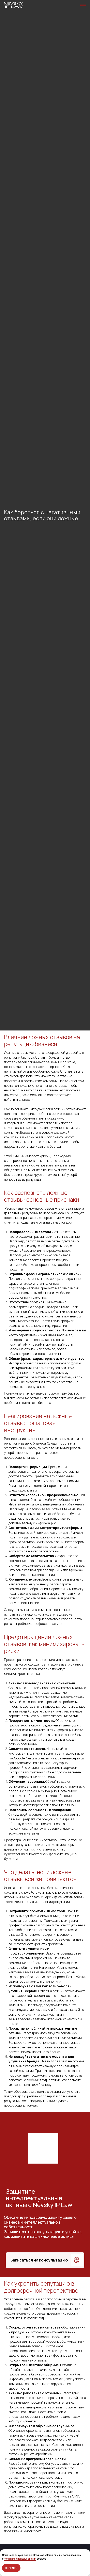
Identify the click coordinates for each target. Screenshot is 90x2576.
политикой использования (20, 2558)
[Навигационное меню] (83, 5)
